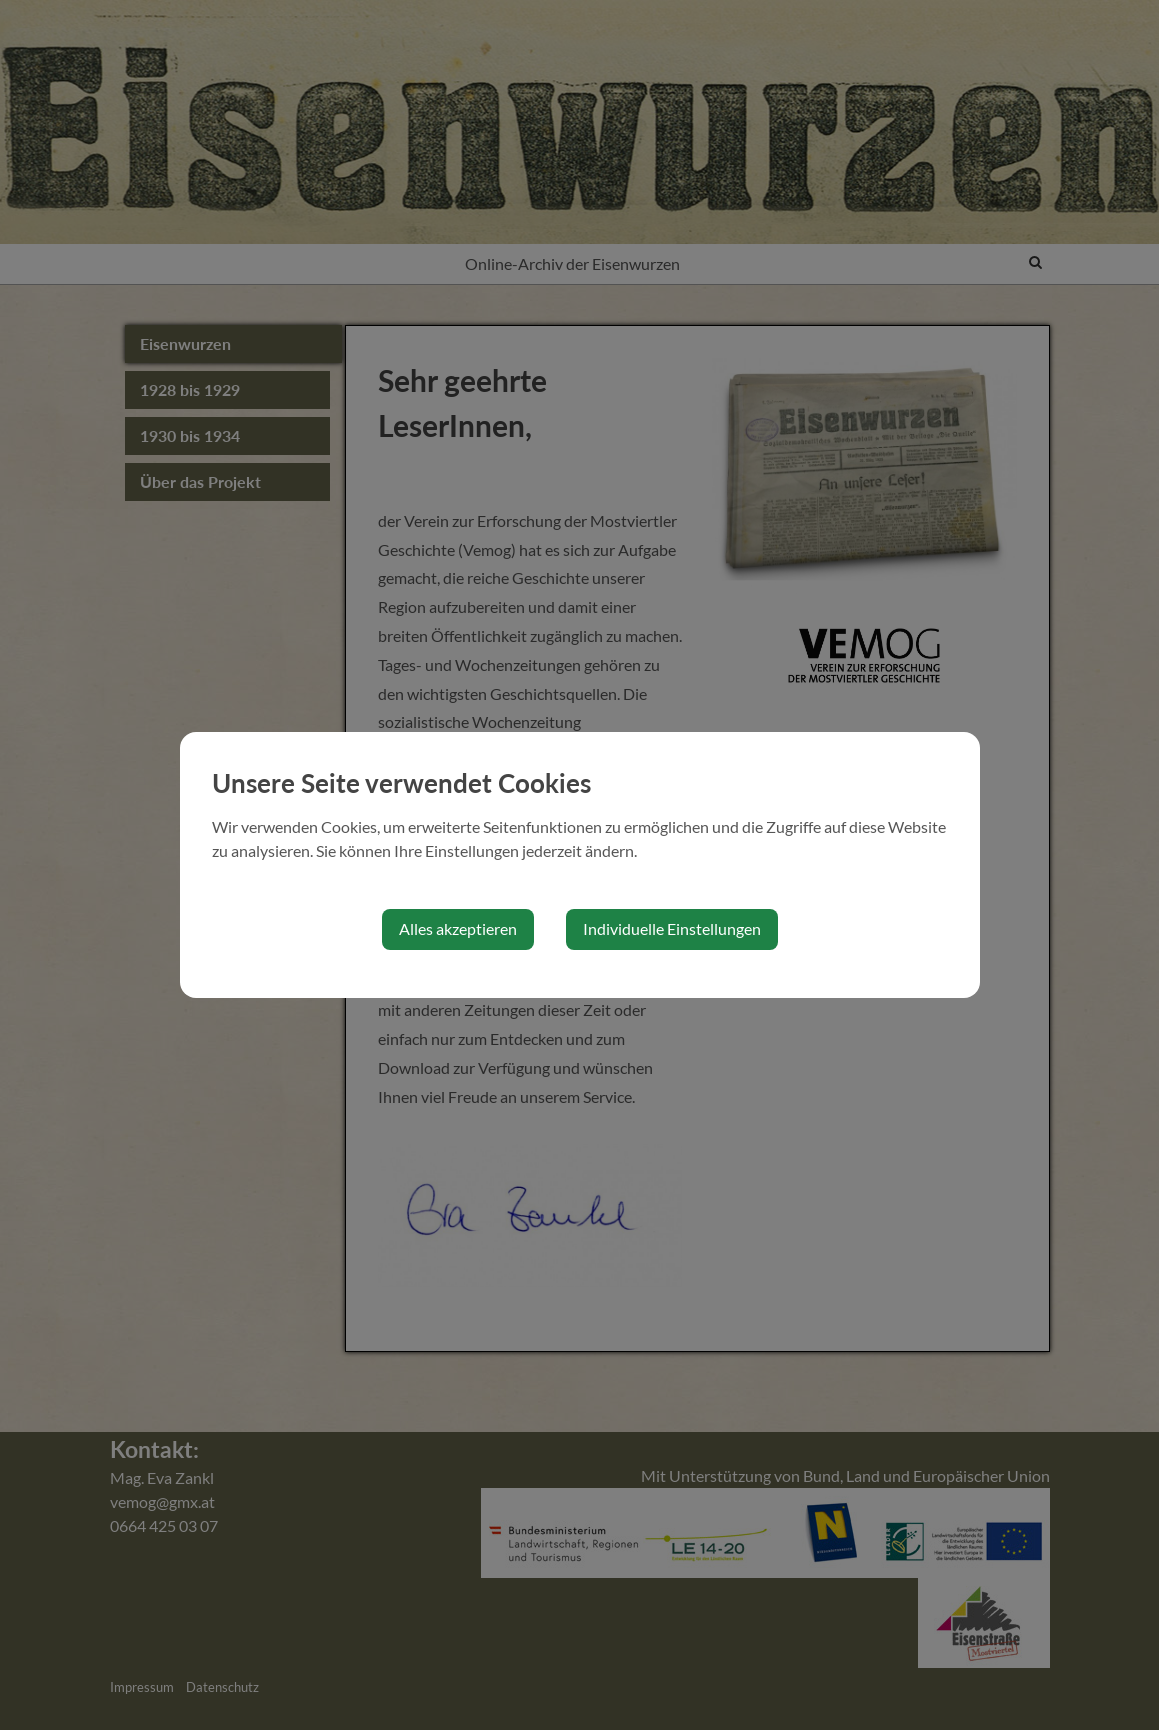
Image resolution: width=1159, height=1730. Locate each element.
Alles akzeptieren (458, 928)
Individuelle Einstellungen (672, 928)
